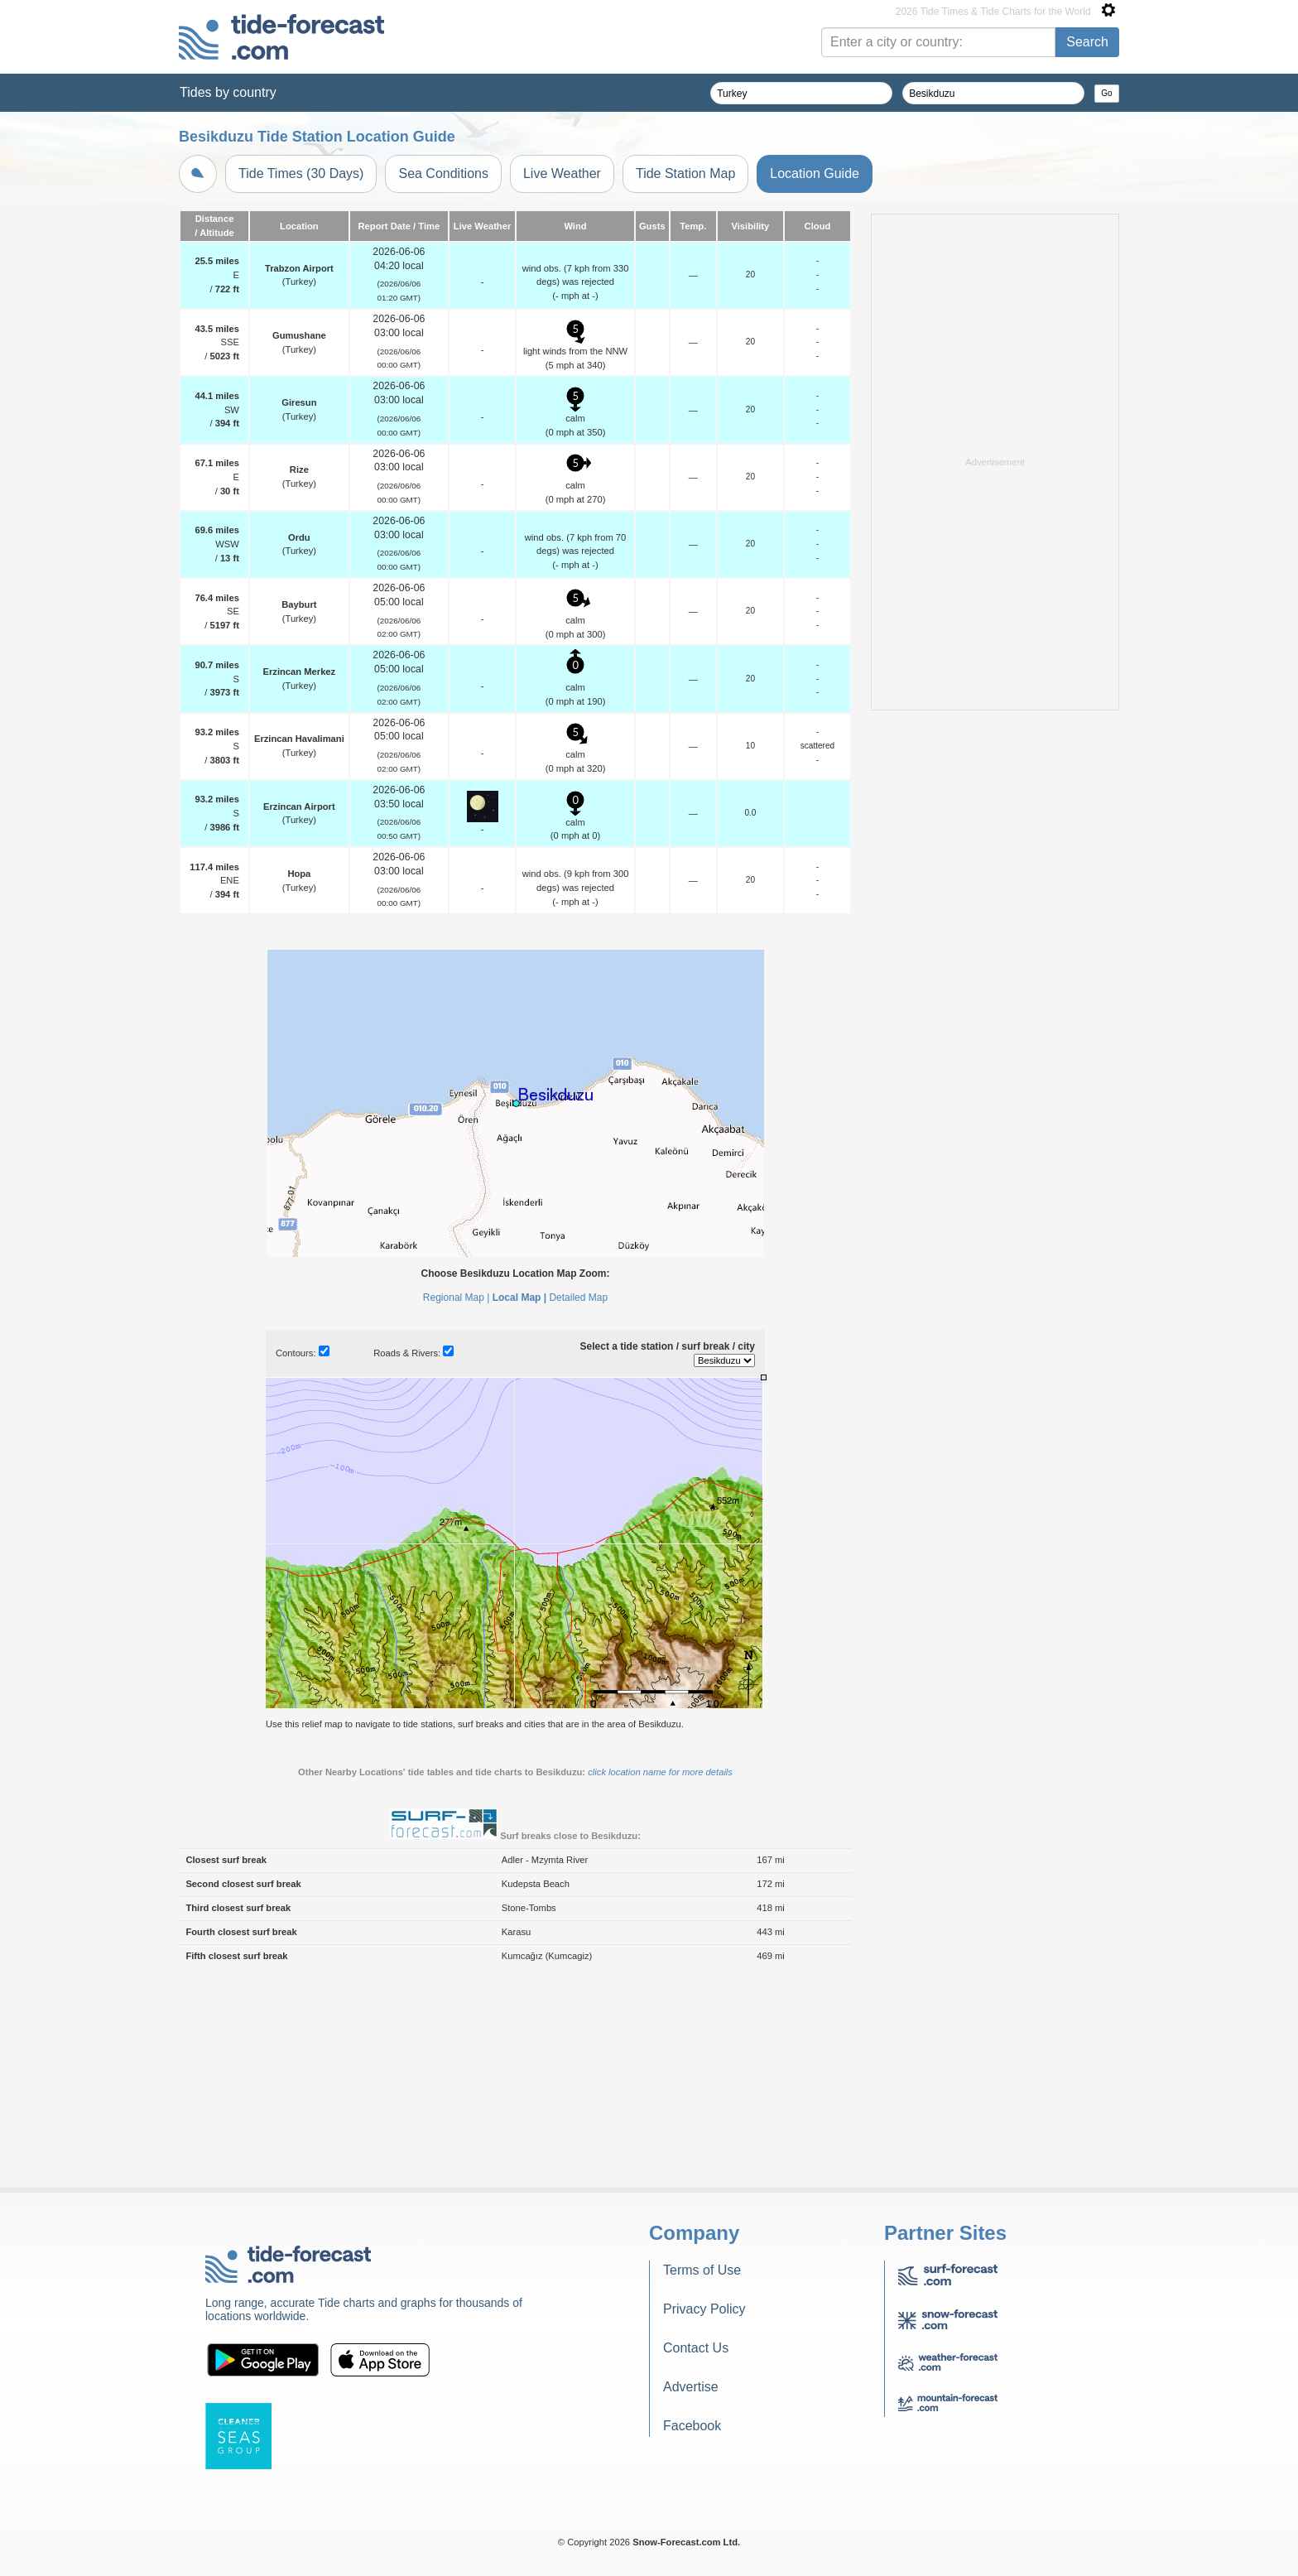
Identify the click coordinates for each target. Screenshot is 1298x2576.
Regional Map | (456, 1297)
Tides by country (228, 92)
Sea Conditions (443, 173)
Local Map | (519, 1297)
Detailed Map (578, 1297)
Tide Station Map (685, 173)
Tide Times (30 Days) (300, 173)
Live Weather (562, 173)
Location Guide (814, 173)
